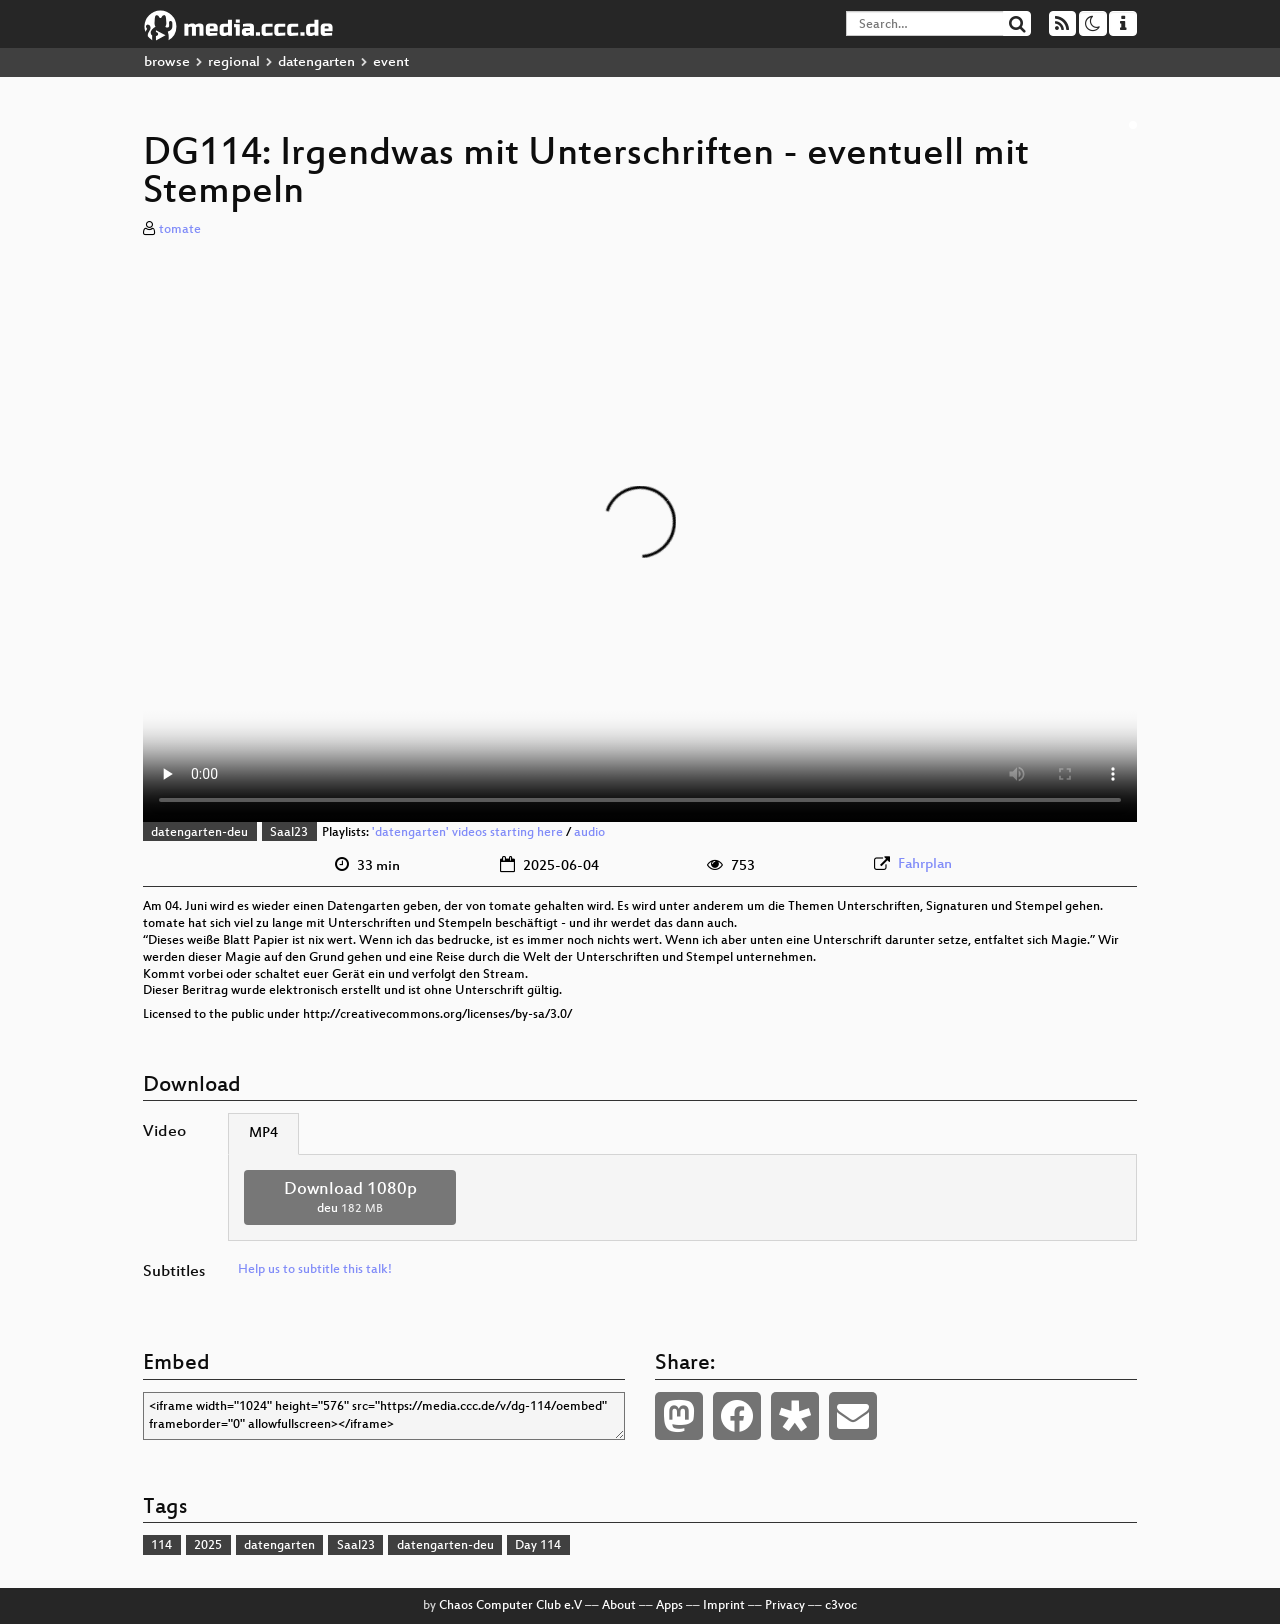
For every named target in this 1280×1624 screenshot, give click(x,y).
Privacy (785, 1606)
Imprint (724, 1606)
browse (167, 62)
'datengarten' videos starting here (467, 833)
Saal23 (289, 833)
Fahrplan (925, 864)
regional (234, 62)
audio (589, 833)
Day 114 (538, 1546)
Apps (669, 1606)
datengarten (316, 62)
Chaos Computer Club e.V (510, 1606)
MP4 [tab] (263, 1133)
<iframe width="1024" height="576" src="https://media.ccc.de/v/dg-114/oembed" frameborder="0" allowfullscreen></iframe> (384, 1416)
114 (161, 1546)
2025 (208, 1546)
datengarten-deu (199, 833)
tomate (180, 230)
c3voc (841, 1606)
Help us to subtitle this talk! (315, 1270)
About (619, 1606)
